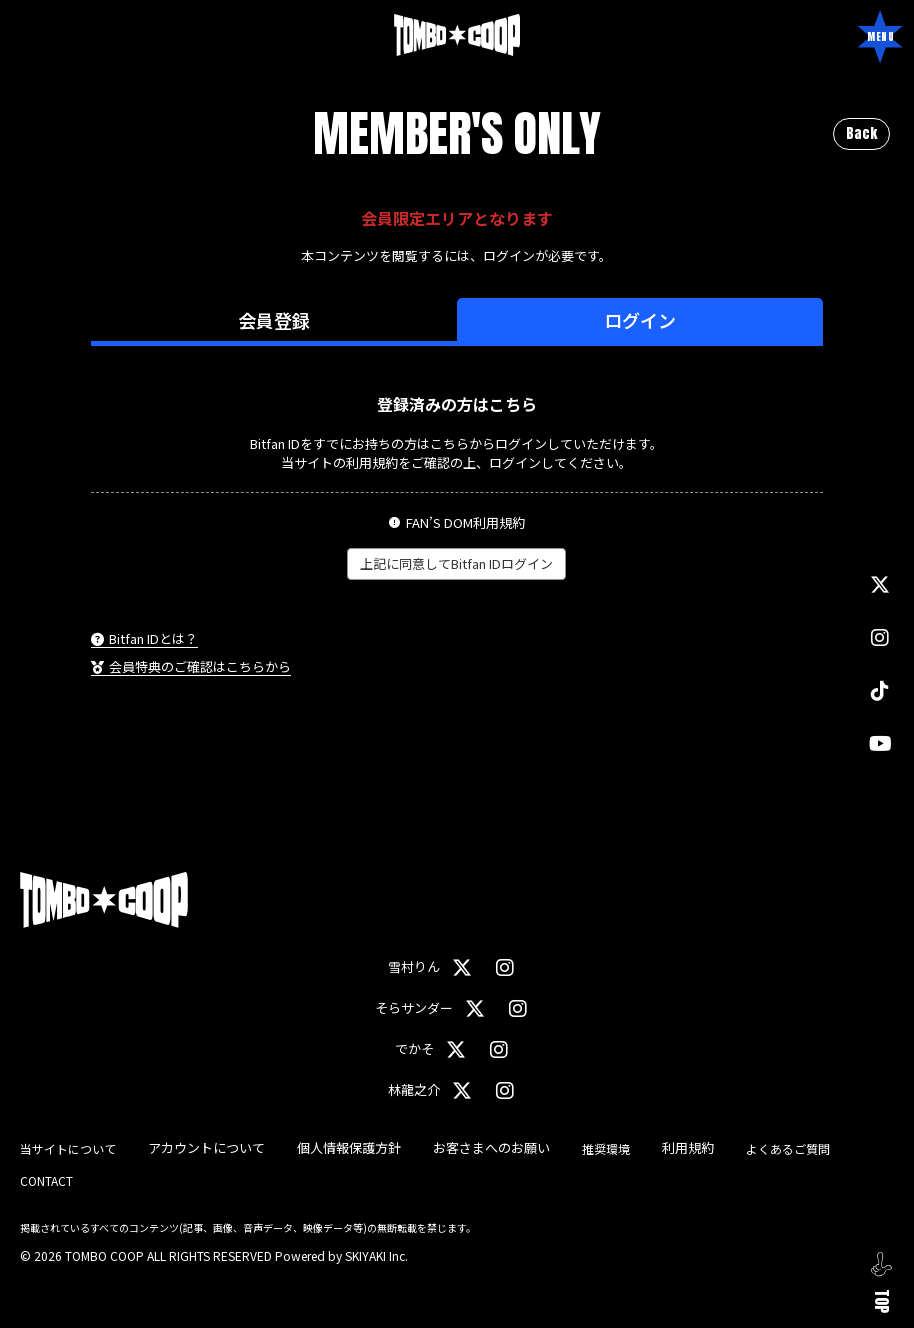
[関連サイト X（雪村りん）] (462, 967)
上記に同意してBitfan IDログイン (456, 563)
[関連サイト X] (880, 584)
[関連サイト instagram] (880, 637)
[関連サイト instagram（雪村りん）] (505, 967)
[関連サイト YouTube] (880, 743)
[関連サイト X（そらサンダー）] (475, 1008)
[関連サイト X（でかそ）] (456, 1049)
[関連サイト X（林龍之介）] (462, 1090)
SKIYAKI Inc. (376, 1255)
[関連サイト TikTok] (880, 690)
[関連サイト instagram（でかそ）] (499, 1049)
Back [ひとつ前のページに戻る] (861, 133)
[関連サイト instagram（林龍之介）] (505, 1090)
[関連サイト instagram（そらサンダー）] (518, 1008)
